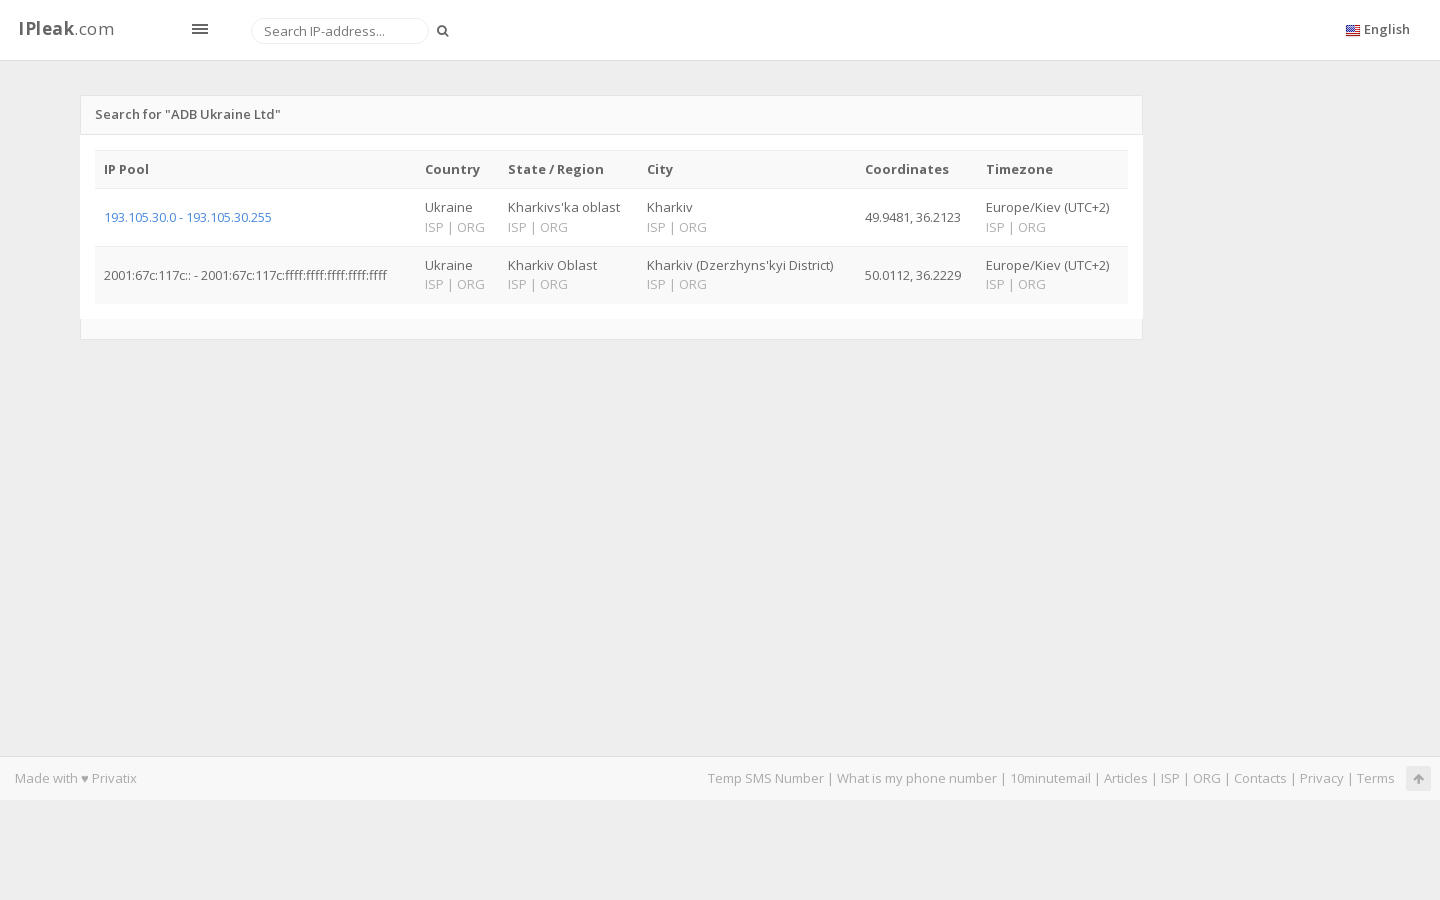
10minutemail (1050, 778)
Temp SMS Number (766, 778)
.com (66, 28)
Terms (1376, 778)
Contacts (1260, 778)
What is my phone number (917, 778)
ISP (1172, 778)
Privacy (1322, 778)
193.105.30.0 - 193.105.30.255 (188, 217)
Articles (1126, 778)
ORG (1207, 778)
